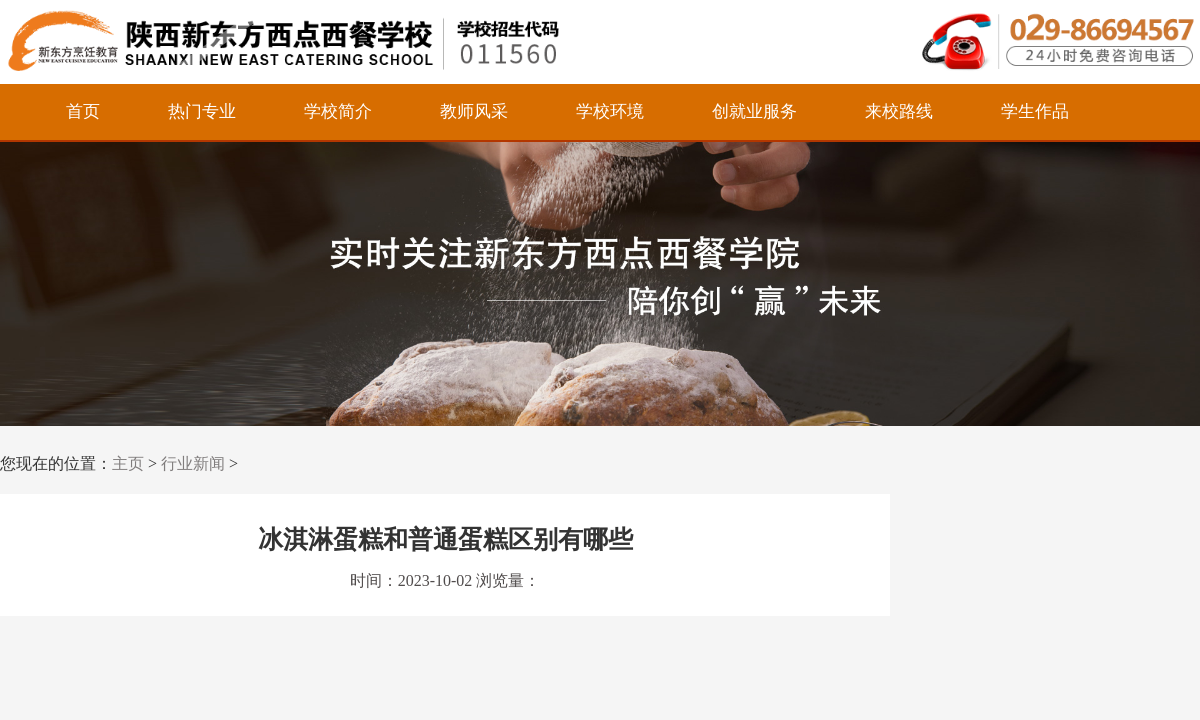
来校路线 (899, 111)
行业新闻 (193, 463)
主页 (128, 463)
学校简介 (338, 111)
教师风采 (474, 111)
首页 (83, 111)
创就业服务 (754, 111)
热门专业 (202, 111)
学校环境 (610, 111)
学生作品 (1035, 111)
